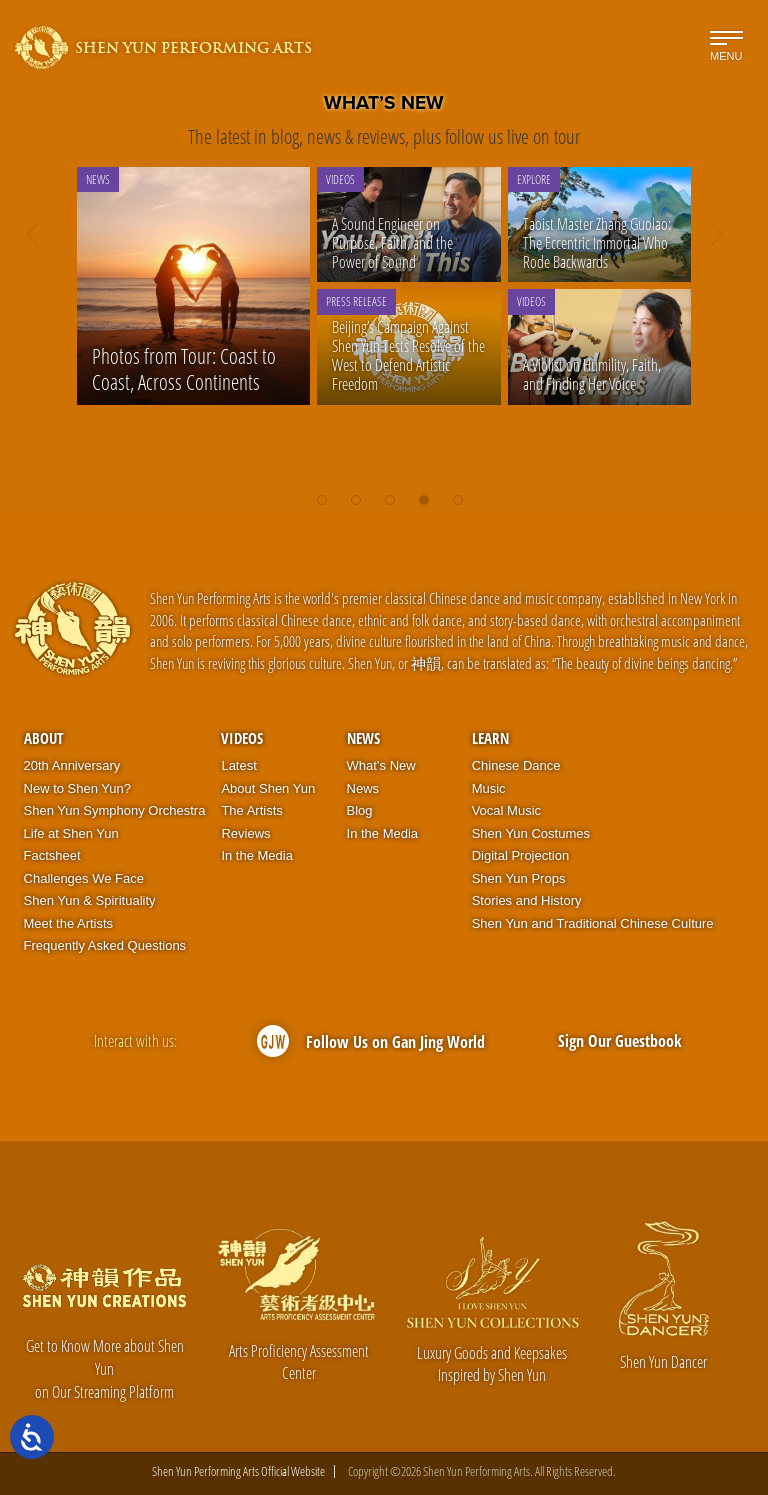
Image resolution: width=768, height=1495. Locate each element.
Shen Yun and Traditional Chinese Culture (593, 923)
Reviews (245, 833)
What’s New (381, 765)
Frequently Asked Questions (105, 945)
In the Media (257, 855)
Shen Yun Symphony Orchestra (115, 810)
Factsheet (52, 855)
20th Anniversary (72, 765)
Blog (360, 810)
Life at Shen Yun (71, 833)
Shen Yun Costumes (531, 833)
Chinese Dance (516, 765)
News (363, 738)
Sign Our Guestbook (620, 1041)
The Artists (251, 810)
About (43, 738)
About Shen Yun (268, 788)
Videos (242, 738)
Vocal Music (506, 810)
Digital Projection (521, 855)
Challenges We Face (84, 878)
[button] (322, 490)
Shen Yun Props (519, 878)
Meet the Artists (69, 923)
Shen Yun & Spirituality (90, 900)
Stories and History (527, 900)
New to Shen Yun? (77, 788)
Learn (490, 738)
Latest (238, 765)
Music (489, 788)
